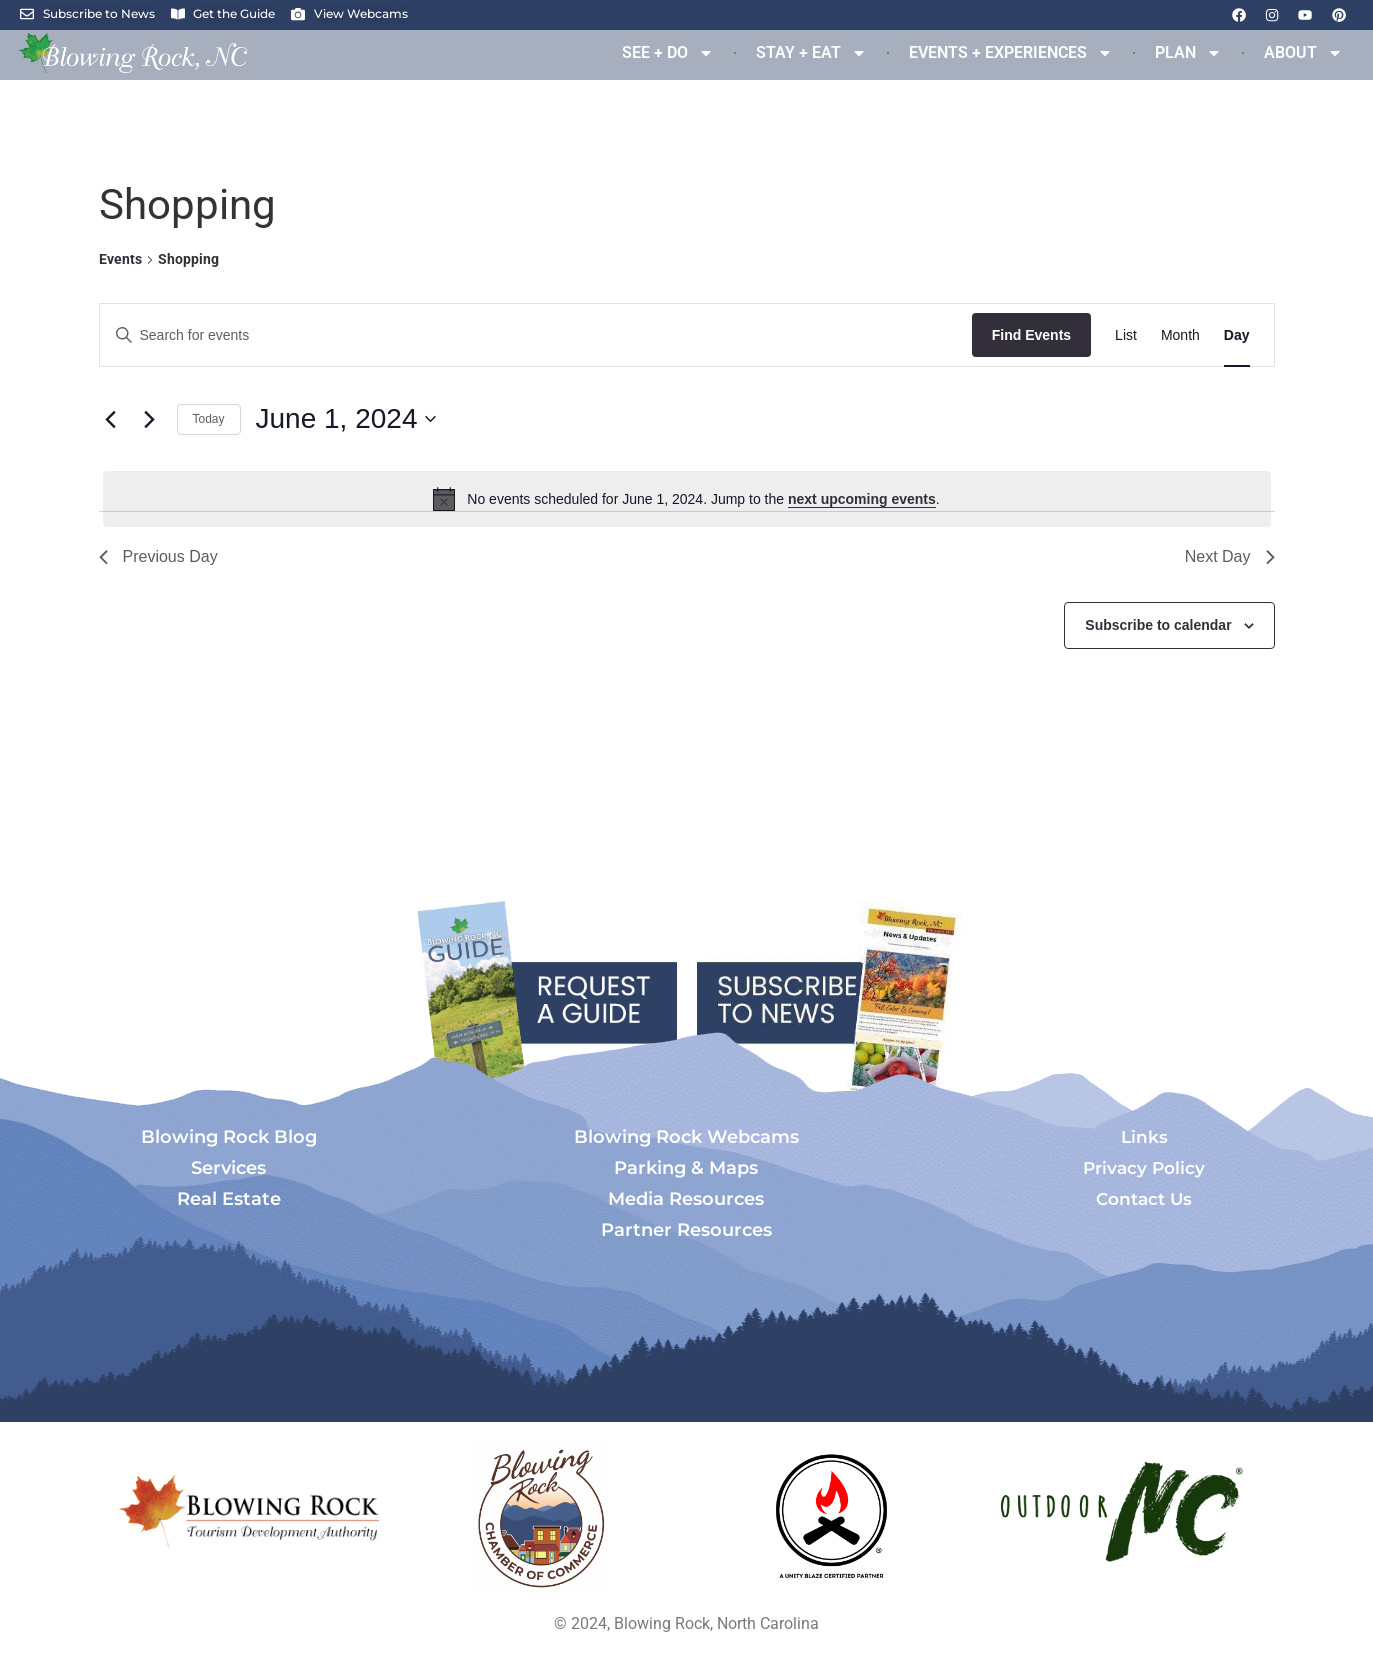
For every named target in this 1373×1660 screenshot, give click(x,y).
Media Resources (686, 1199)
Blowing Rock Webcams (686, 1137)
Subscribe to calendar (1158, 625)
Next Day (1230, 556)
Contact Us (1144, 1199)
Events (120, 259)
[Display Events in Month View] (1180, 335)
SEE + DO (668, 53)
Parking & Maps (686, 1168)
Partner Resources (686, 1230)
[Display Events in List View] (1126, 335)
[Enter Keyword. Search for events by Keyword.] (536, 335)
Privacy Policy (1144, 1168)
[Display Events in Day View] (1237, 335)
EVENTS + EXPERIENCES (1011, 53)
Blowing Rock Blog (229, 1137)
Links (1144, 1137)
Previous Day (158, 556)
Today (209, 419)
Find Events (1031, 335)
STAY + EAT (811, 53)
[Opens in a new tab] (542, 1517)
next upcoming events (862, 499)
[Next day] (150, 419)
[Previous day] (111, 419)
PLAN (1188, 53)
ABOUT (1303, 53)
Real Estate (229, 1199)
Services (228, 1168)
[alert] (687, 499)
